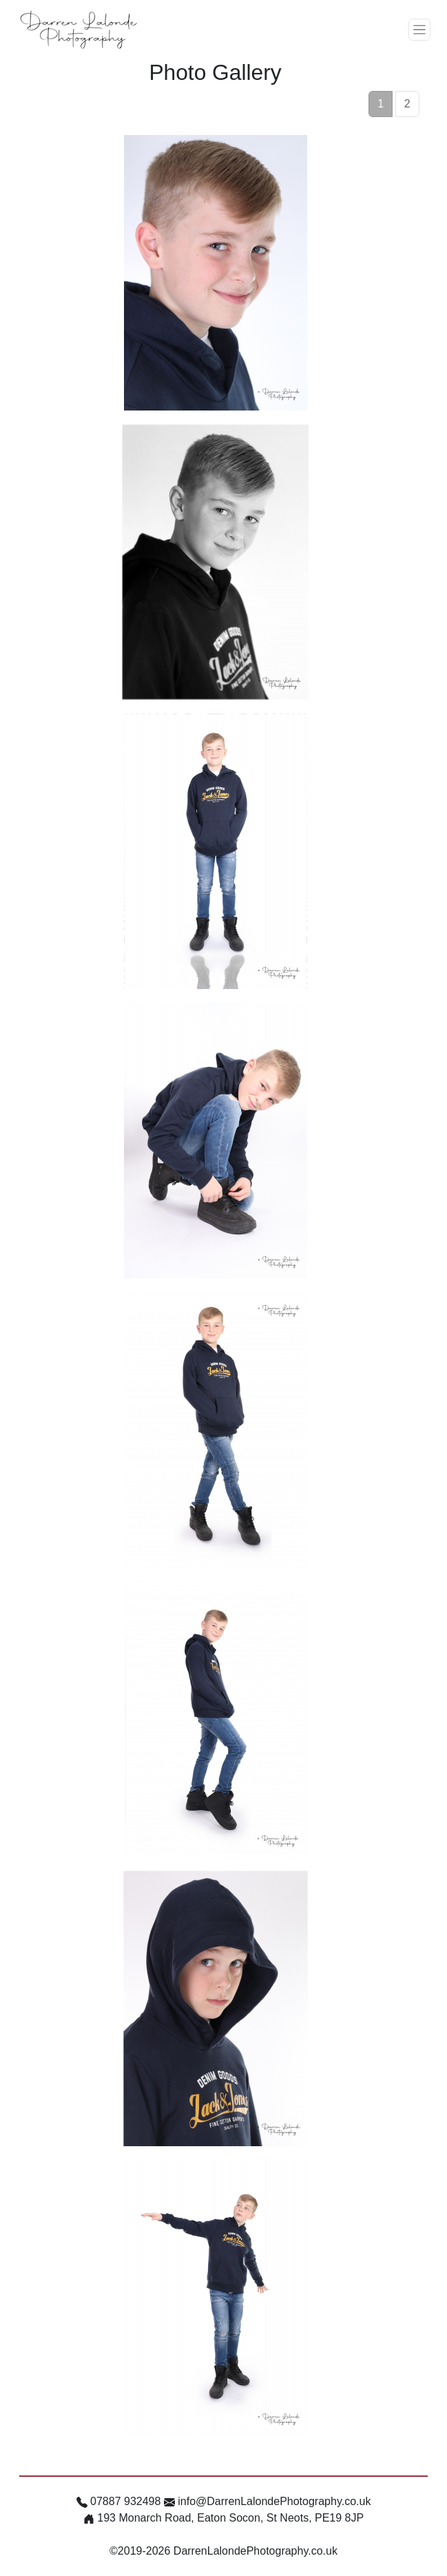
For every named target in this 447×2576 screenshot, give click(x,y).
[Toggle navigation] (419, 30)
